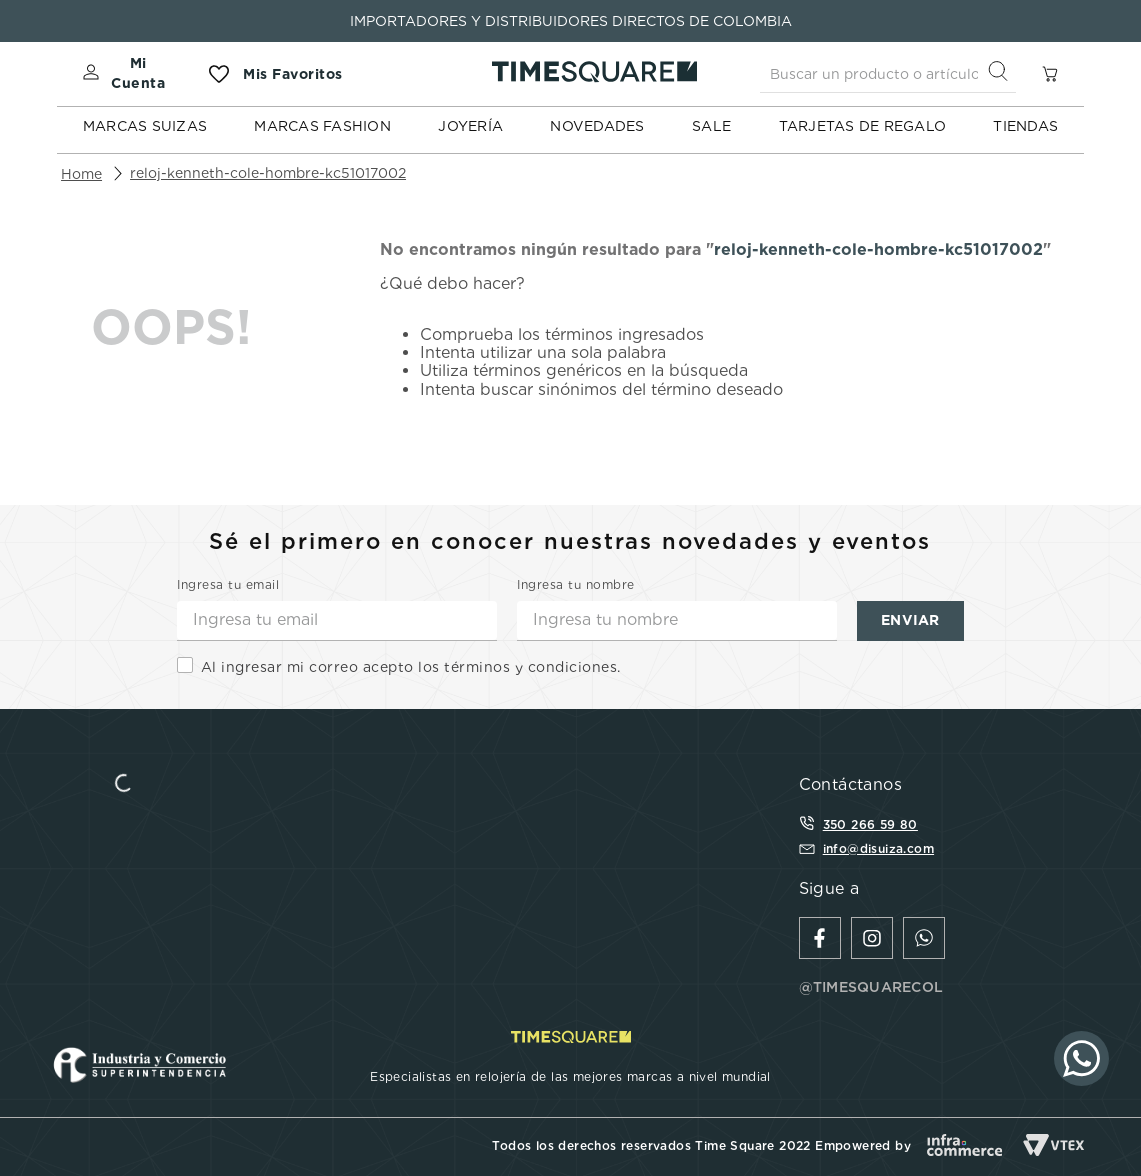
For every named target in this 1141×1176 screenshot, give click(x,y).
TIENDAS (1025, 126)
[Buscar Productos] (1002, 73)
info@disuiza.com (878, 848)
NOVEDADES (597, 126)
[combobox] (888, 74)
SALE (711, 126)
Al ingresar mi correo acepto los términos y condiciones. (411, 667)
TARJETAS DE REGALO (863, 126)
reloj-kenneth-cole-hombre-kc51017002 (268, 173)
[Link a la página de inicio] (81, 174)
